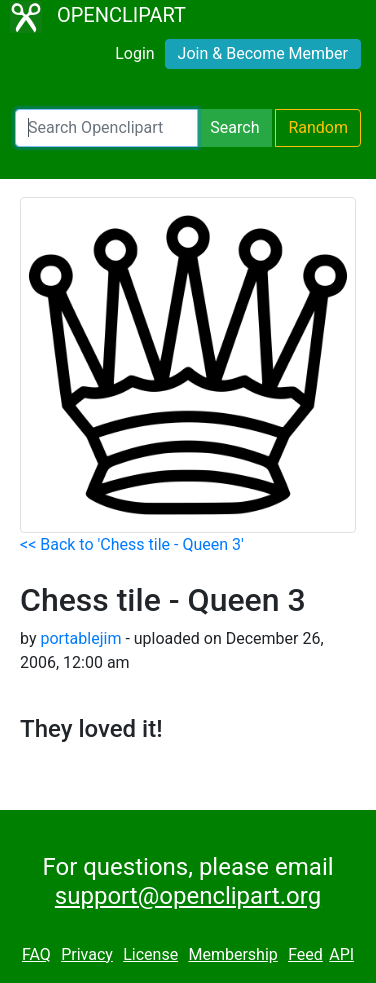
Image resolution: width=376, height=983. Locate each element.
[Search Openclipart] (106, 128)
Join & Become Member (263, 53)
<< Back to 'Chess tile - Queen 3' (132, 544)
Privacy (87, 954)
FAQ (36, 954)
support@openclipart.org (188, 896)
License (150, 954)
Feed (305, 954)
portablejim (80, 638)
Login (134, 53)
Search (234, 127)
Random (318, 127)
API (341, 954)
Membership (232, 954)
